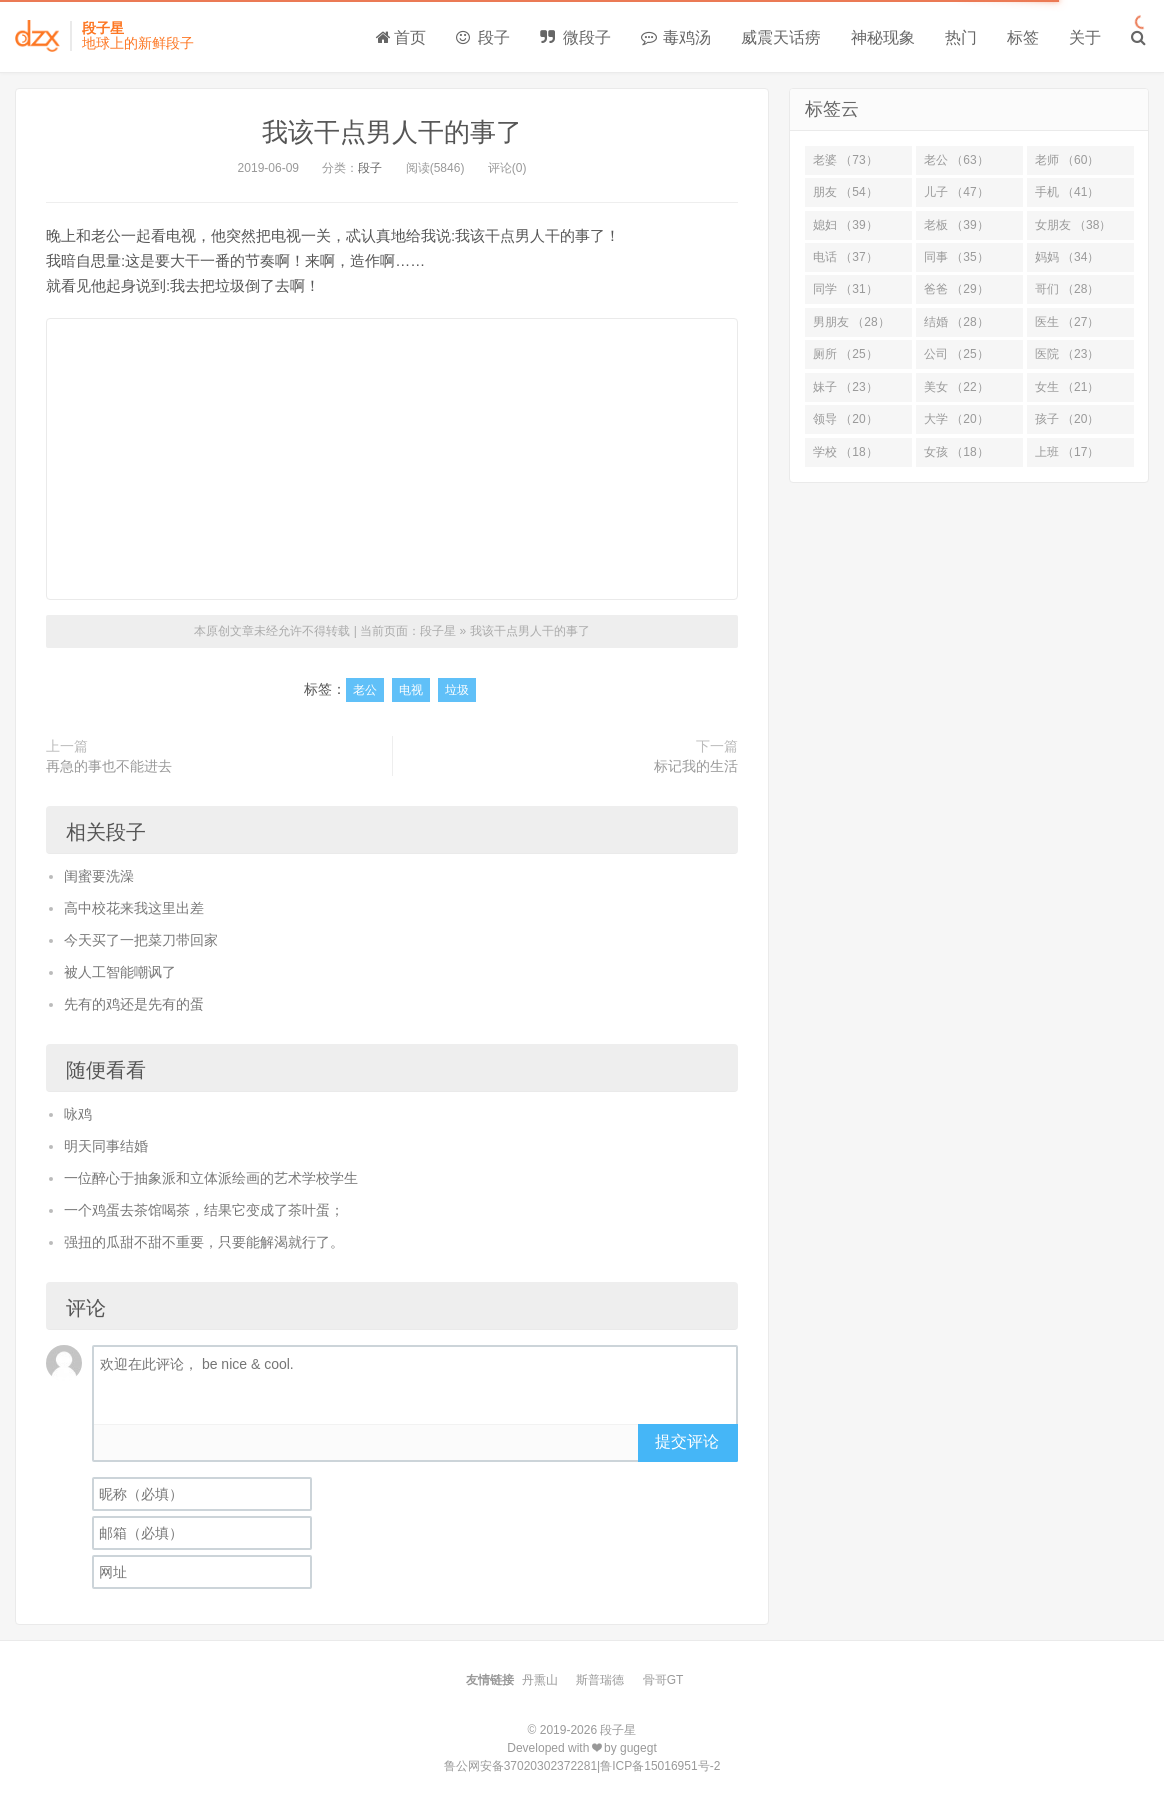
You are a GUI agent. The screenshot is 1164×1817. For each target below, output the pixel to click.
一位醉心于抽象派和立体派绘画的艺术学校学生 (211, 1178)
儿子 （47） (956, 192)
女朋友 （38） (1073, 225)
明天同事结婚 (106, 1146)
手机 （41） (1067, 192)
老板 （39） (956, 225)
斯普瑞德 (600, 1680)
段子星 (438, 631)
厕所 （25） (845, 354)
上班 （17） (1067, 452)
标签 (1023, 37)
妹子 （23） (845, 387)
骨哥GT (663, 1680)
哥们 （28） (1067, 289)
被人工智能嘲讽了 (120, 972)
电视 (411, 690)
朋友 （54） (845, 192)
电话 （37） (845, 257)
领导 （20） (845, 419)
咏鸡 (78, 1114)
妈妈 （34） (1067, 257)
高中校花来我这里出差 (134, 908)
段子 (483, 37)
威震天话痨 (781, 37)
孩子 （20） (1067, 419)
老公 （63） (956, 160)
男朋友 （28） (851, 322)
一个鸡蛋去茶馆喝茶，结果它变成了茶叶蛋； (204, 1210)
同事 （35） (956, 257)
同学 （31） (845, 289)
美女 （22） (956, 387)
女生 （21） (1067, 387)
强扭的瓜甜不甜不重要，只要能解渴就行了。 (204, 1242)
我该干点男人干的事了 (392, 132)
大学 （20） (956, 419)
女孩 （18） (956, 452)
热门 (961, 37)
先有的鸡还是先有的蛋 (134, 1004)
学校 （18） (845, 452)
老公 (365, 690)
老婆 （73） (845, 160)
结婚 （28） (956, 322)
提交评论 (687, 1441)
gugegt (638, 1748)
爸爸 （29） (956, 289)
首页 (401, 37)
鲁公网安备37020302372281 (520, 1766)
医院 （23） (1067, 354)
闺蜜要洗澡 (99, 876)
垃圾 (457, 690)
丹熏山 (540, 1680)
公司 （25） (956, 354)
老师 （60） (1067, 160)
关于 (1085, 37)
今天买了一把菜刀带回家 (141, 940)
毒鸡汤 (676, 37)
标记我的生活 (696, 766)
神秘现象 (883, 37)
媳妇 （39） (845, 225)
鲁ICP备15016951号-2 (660, 1766)
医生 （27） (1067, 322)
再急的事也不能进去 (109, 766)
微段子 (575, 37)
